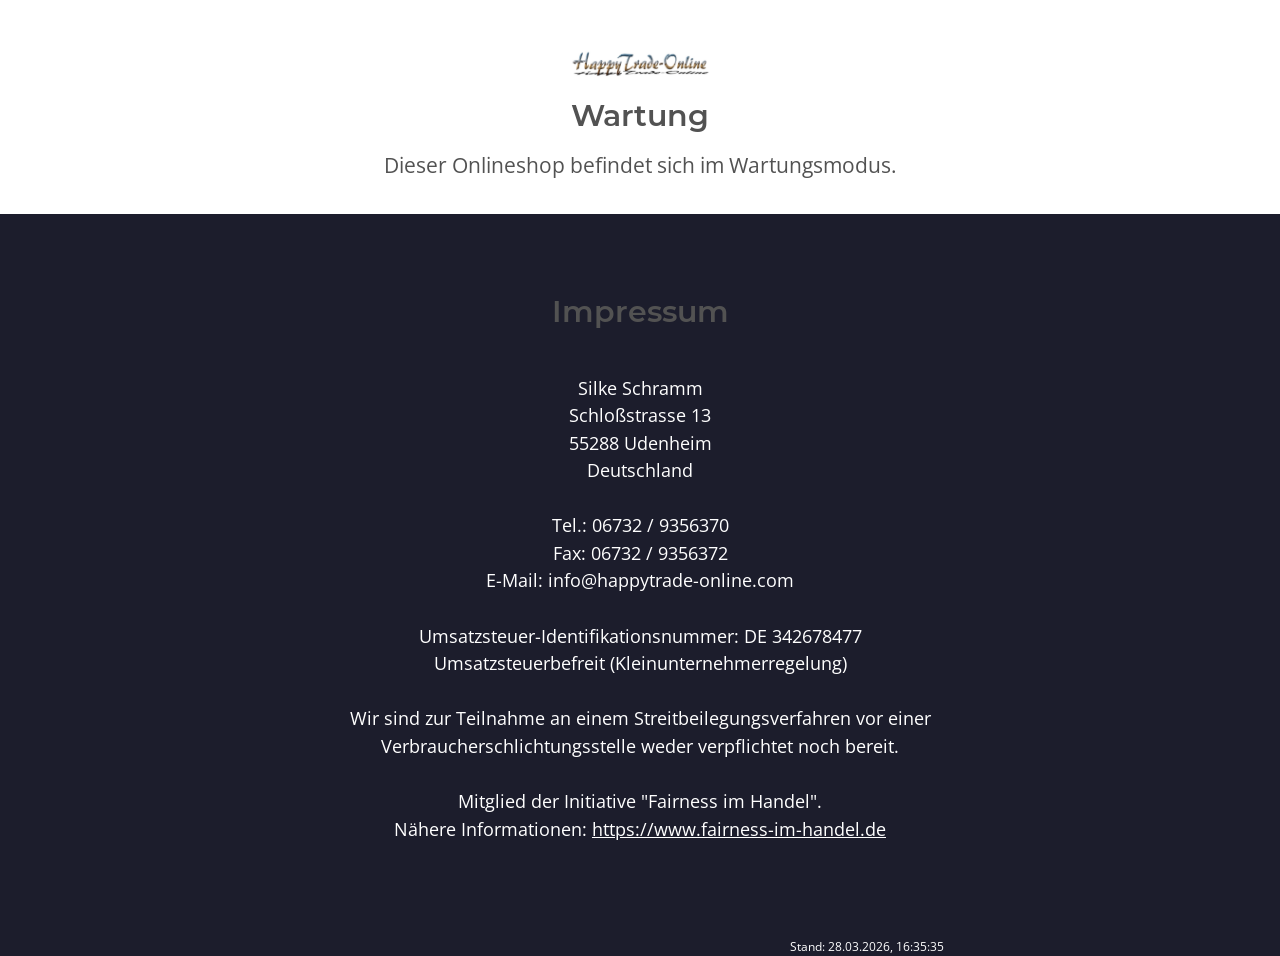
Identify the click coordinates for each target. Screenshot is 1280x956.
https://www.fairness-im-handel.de (739, 828)
